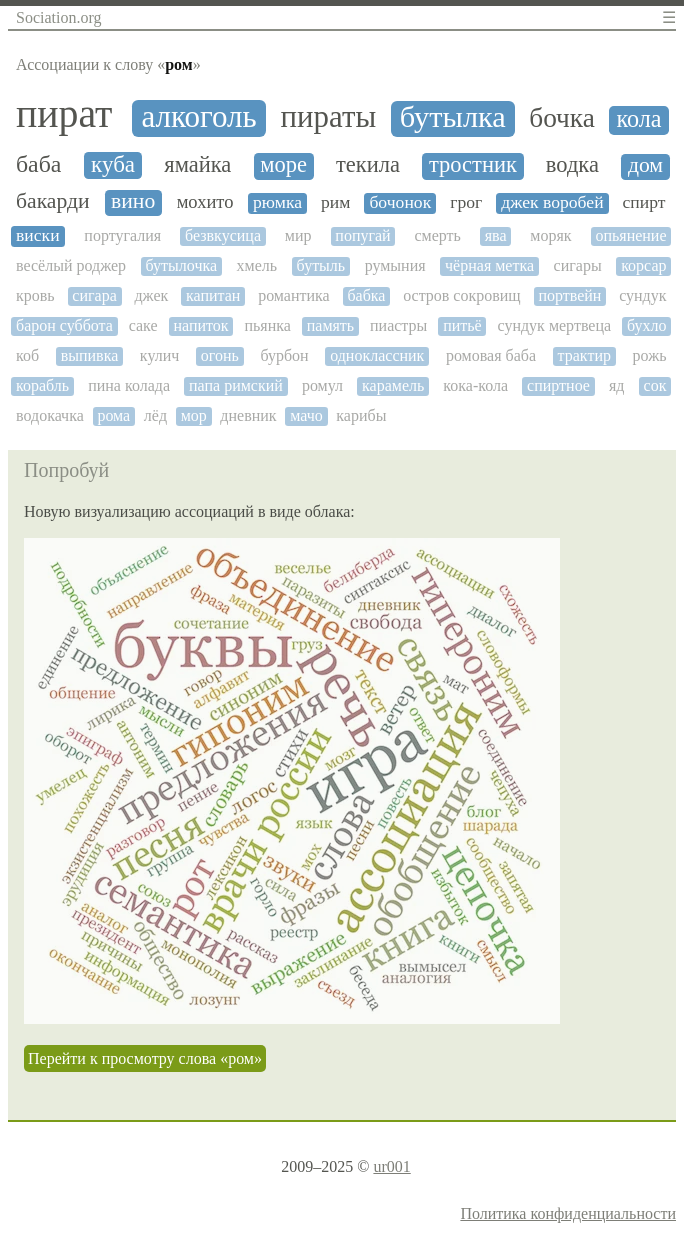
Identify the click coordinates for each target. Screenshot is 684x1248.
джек (151, 295)
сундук (642, 295)
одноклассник (377, 355)
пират (64, 114)
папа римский (236, 385)
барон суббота (64, 325)
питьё (462, 325)
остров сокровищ (462, 295)
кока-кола (475, 385)
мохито (205, 202)
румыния (395, 265)
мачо (306, 415)
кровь (35, 295)
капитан (213, 295)
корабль (42, 385)
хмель (257, 265)
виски (38, 235)
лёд (155, 415)
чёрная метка (489, 265)
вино (133, 201)
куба (113, 164)
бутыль (321, 265)
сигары (578, 265)
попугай (362, 235)
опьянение (630, 235)
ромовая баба (491, 355)
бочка (562, 118)
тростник (473, 165)
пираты (329, 117)
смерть (437, 235)
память (330, 325)
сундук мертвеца (555, 325)
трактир (584, 355)
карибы (361, 415)
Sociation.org (58, 17)
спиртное (558, 385)
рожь (650, 355)
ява (496, 235)
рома (113, 415)
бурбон (284, 355)
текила (368, 165)
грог (466, 202)
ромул (322, 385)
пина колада (129, 385)
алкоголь (198, 117)
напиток (200, 325)
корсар (643, 265)
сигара (94, 295)
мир (298, 235)
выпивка (90, 355)
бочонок (400, 202)
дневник (248, 415)
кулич (159, 355)
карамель (393, 385)
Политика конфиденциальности (568, 1213)
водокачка (50, 415)
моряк (550, 235)
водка (572, 165)
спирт (644, 202)
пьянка (267, 325)
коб (27, 355)
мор (194, 415)
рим (335, 202)
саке (143, 325)
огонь (220, 355)
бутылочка (182, 265)
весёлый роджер (71, 265)
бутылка (453, 117)
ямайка (197, 165)
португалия (122, 235)
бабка (366, 295)
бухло (647, 325)
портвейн (569, 295)
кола (638, 119)
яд (617, 385)
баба (38, 164)
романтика (294, 295)
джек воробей (552, 202)
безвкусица (223, 235)
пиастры (398, 325)
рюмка (277, 202)
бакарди (53, 201)
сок (655, 385)
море (283, 165)
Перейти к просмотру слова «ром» (145, 1058)
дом (645, 165)
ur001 (391, 1166)
